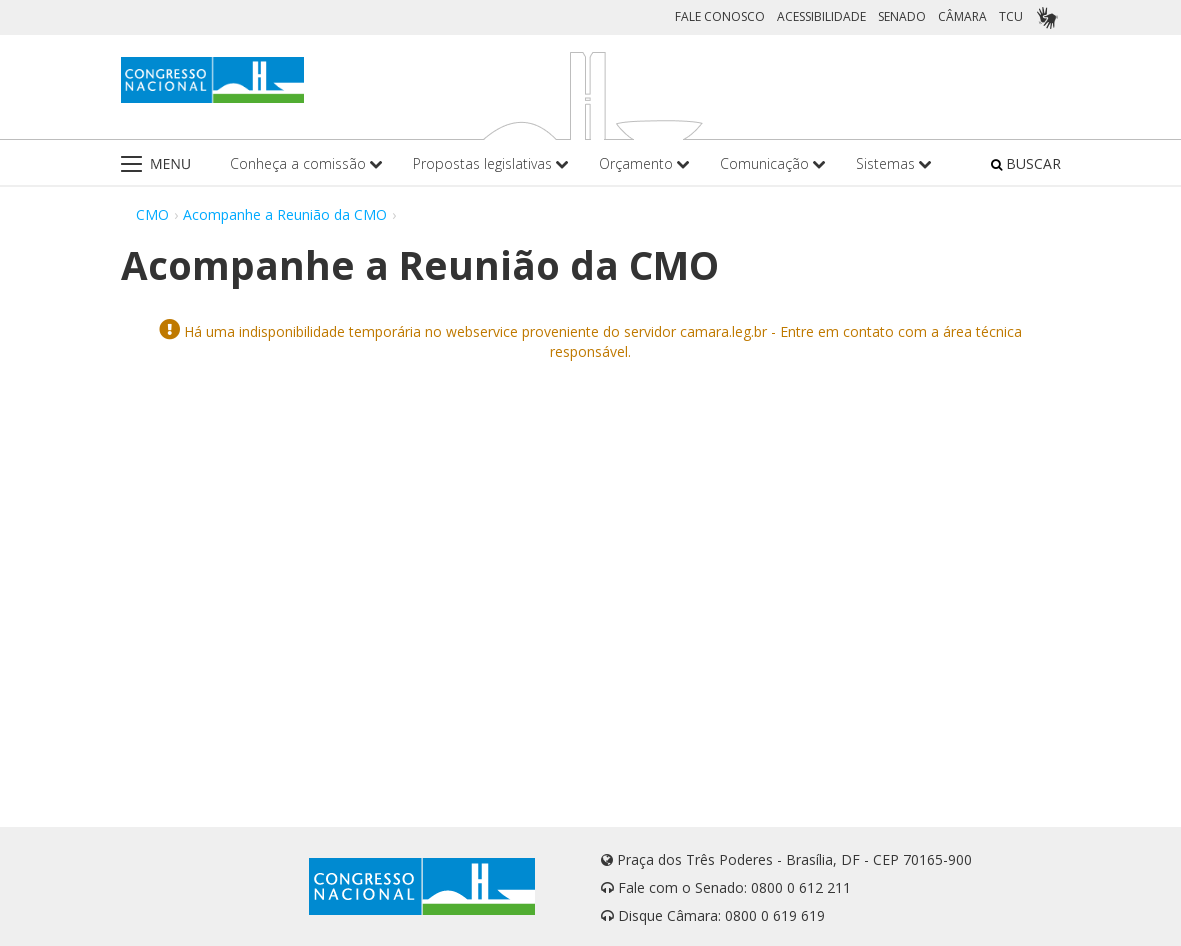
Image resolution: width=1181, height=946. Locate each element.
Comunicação (773, 163)
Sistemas (894, 163)
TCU (1011, 16)
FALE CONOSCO (720, 16)
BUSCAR (1026, 163)
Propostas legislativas (491, 163)
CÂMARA (962, 16)
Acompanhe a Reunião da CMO (285, 214)
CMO (152, 214)
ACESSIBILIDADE (821, 16)
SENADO (902, 16)
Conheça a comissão (306, 163)
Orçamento (644, 163)
